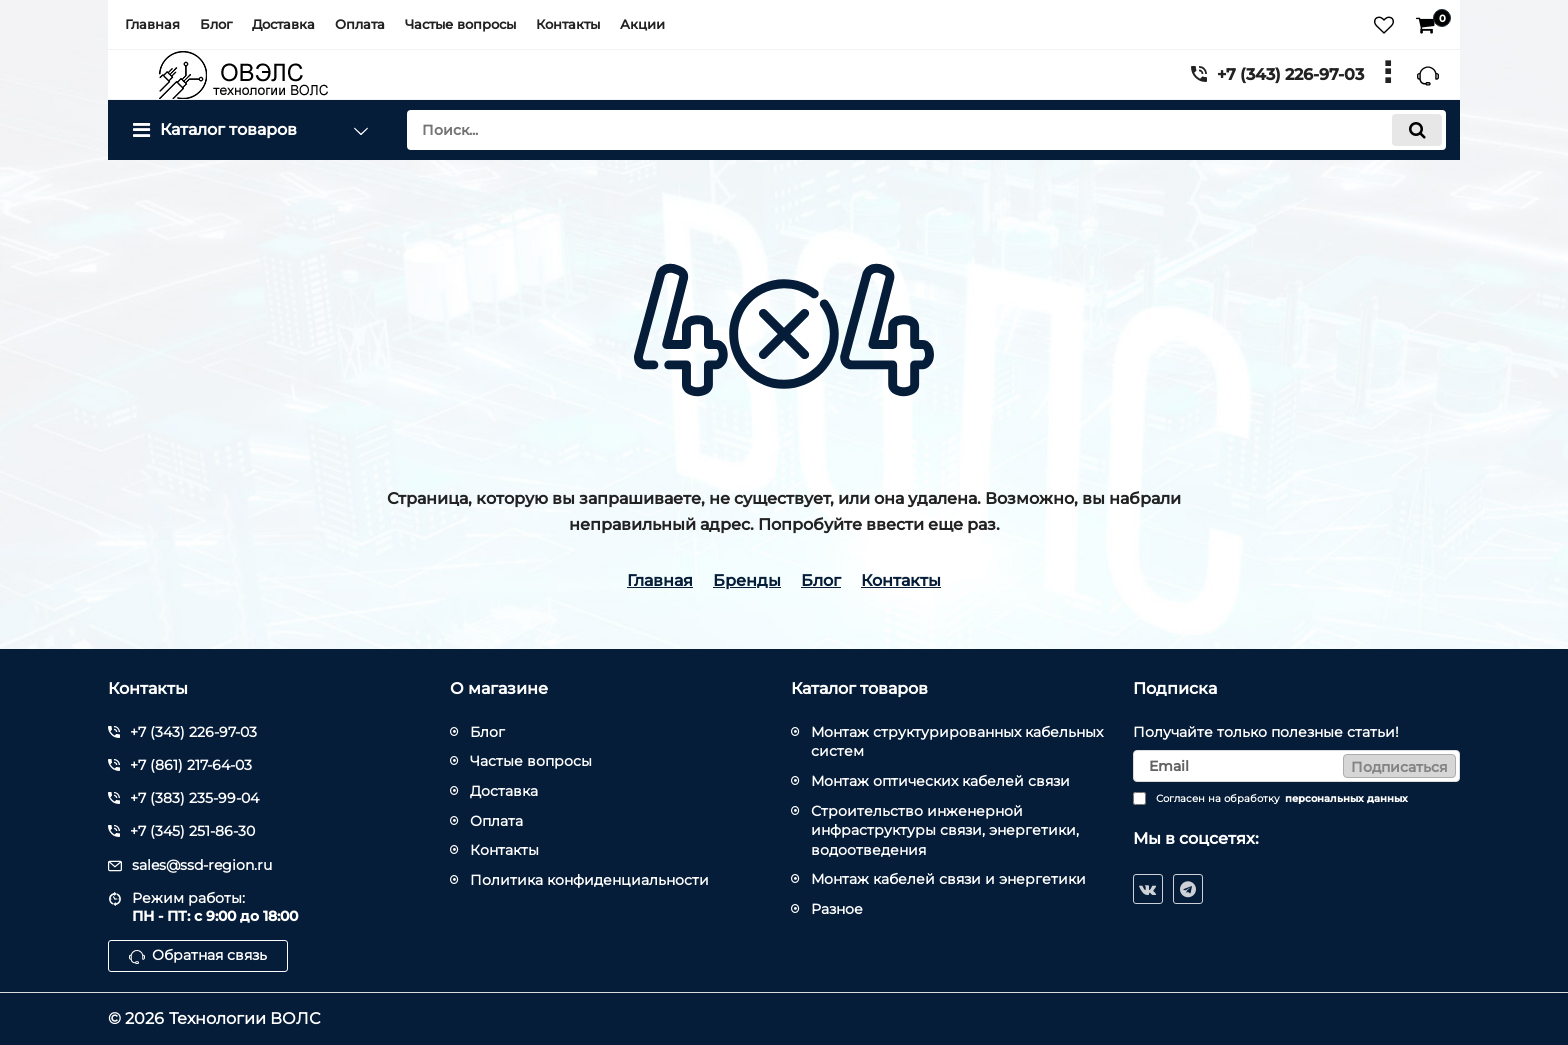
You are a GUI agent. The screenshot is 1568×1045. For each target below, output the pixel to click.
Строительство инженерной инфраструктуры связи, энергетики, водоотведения (945, 830)
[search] (926, 130)
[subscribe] (1297, 766)
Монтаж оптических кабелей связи (940, 781)
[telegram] (1188, 889)
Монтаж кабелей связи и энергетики (948, 879)
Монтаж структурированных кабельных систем (957, 742)
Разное (837, 909)
